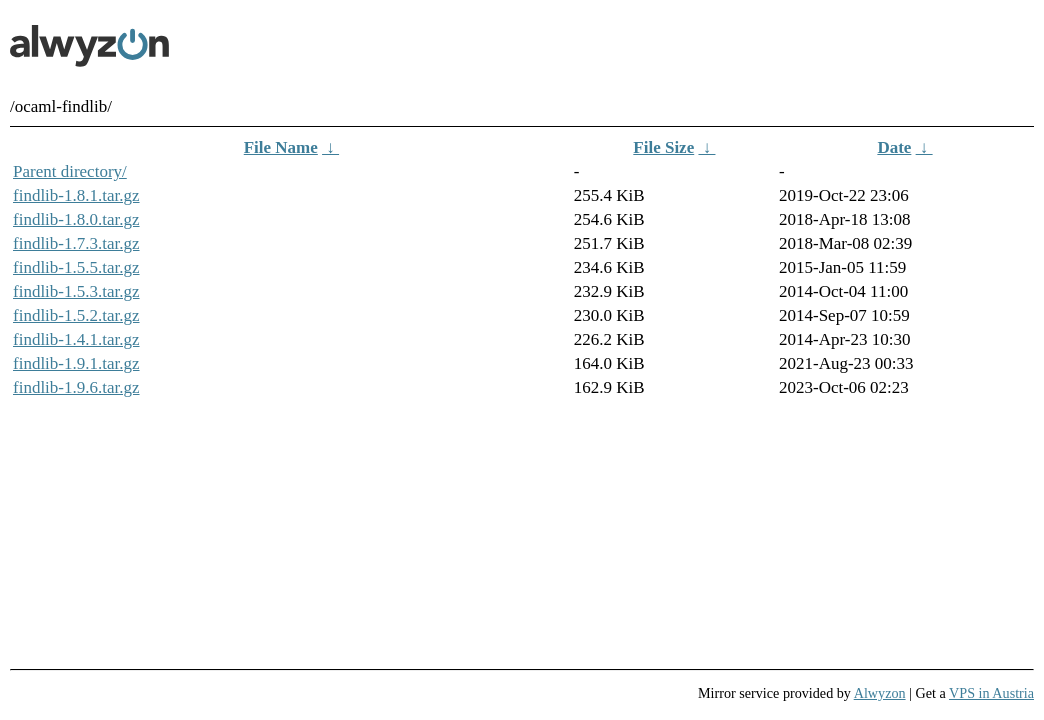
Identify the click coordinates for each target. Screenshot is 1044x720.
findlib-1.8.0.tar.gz (76, 219)
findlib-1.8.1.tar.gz (76, 195)
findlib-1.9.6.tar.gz (76, 387)
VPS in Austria (991, 693)
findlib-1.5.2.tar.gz (76, 315)
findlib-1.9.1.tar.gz (76, 363)
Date (894, 147)
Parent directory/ (70, 171)
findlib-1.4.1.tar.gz (76, 339)
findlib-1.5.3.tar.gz (76, 291)
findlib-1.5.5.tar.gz (76, 267)
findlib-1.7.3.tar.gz (76, 243)
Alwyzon (880, 693)
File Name (281, 147)
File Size (663, 147)
